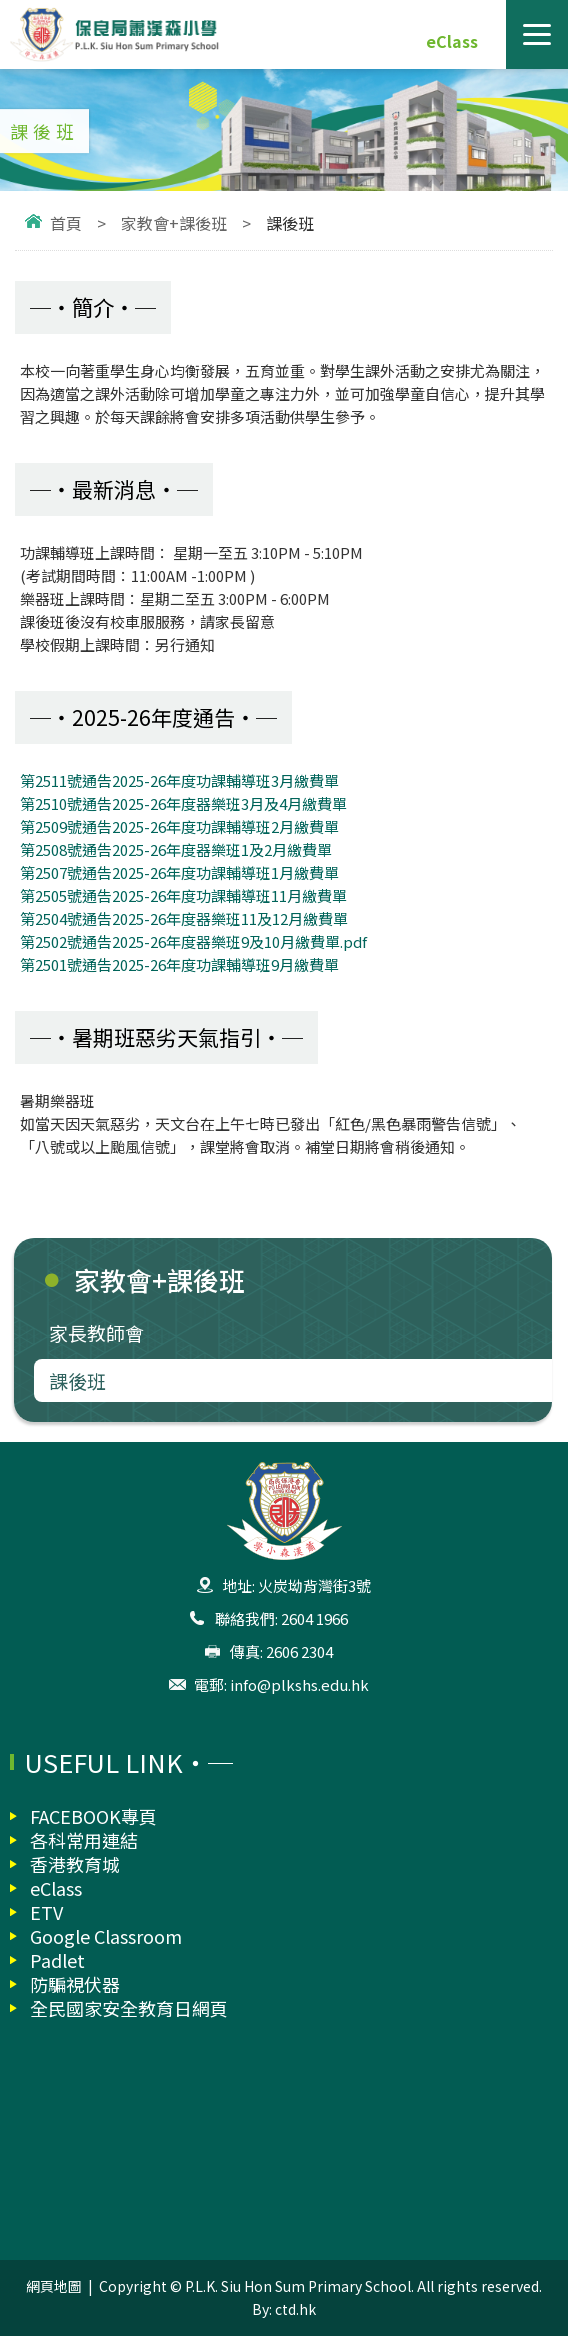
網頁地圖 (54, 2286)
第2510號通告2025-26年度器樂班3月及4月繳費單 (183, 803)
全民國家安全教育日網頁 (129, 2008)
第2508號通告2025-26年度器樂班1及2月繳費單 (176, 849)
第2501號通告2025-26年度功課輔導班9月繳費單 (179, 964)
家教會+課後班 (174, 223)
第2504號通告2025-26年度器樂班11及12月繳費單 (184, 918)
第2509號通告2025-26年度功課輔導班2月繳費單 (179, 826)
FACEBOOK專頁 (93, 1816)
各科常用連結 (84, 1840)
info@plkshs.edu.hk (299, 1684)
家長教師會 (96, 1332)
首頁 (66, 223)
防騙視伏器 (75, 1984)
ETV (46, 1912)
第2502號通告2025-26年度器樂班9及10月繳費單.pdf (193, 941)
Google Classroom (106, 1936)
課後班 (77, 1380)
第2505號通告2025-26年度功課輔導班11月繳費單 (183, 895)
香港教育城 (75, 1864)
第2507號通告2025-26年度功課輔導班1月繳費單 (179, 872)
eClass (452, 41)
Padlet (57, 1960)
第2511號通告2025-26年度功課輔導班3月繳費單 (179, 780)
